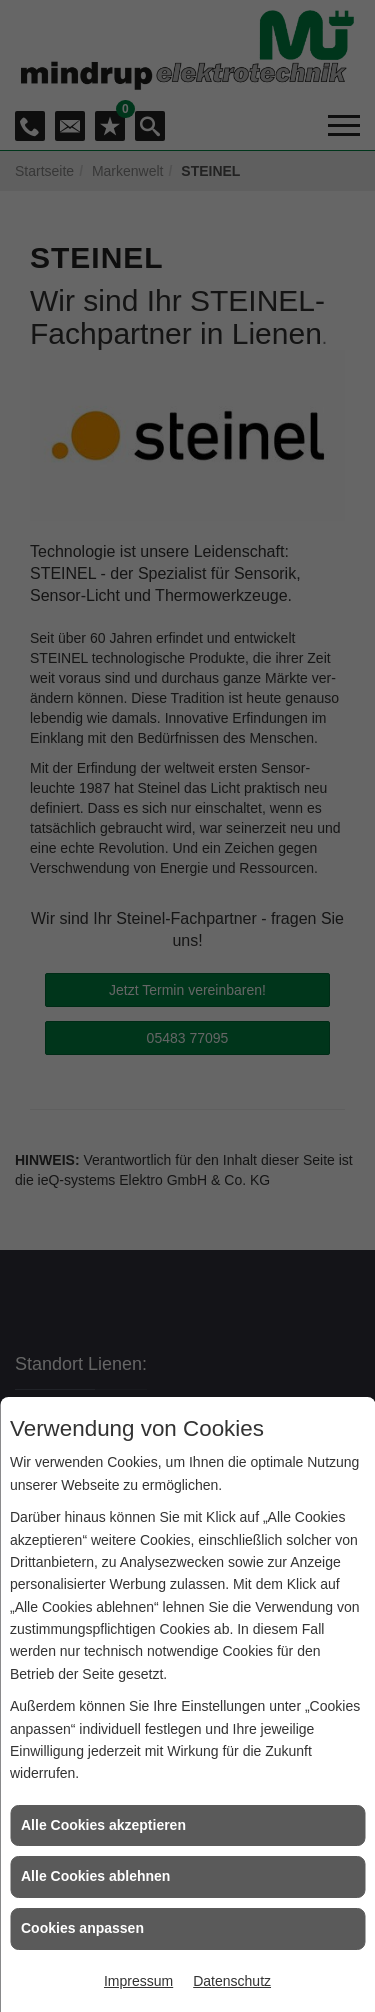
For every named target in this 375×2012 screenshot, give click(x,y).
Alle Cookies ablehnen (95, 1876)
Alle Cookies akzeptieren (103, 1825)
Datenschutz (232, 1981)
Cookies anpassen (82, 1928)
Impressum (138, 1981)
